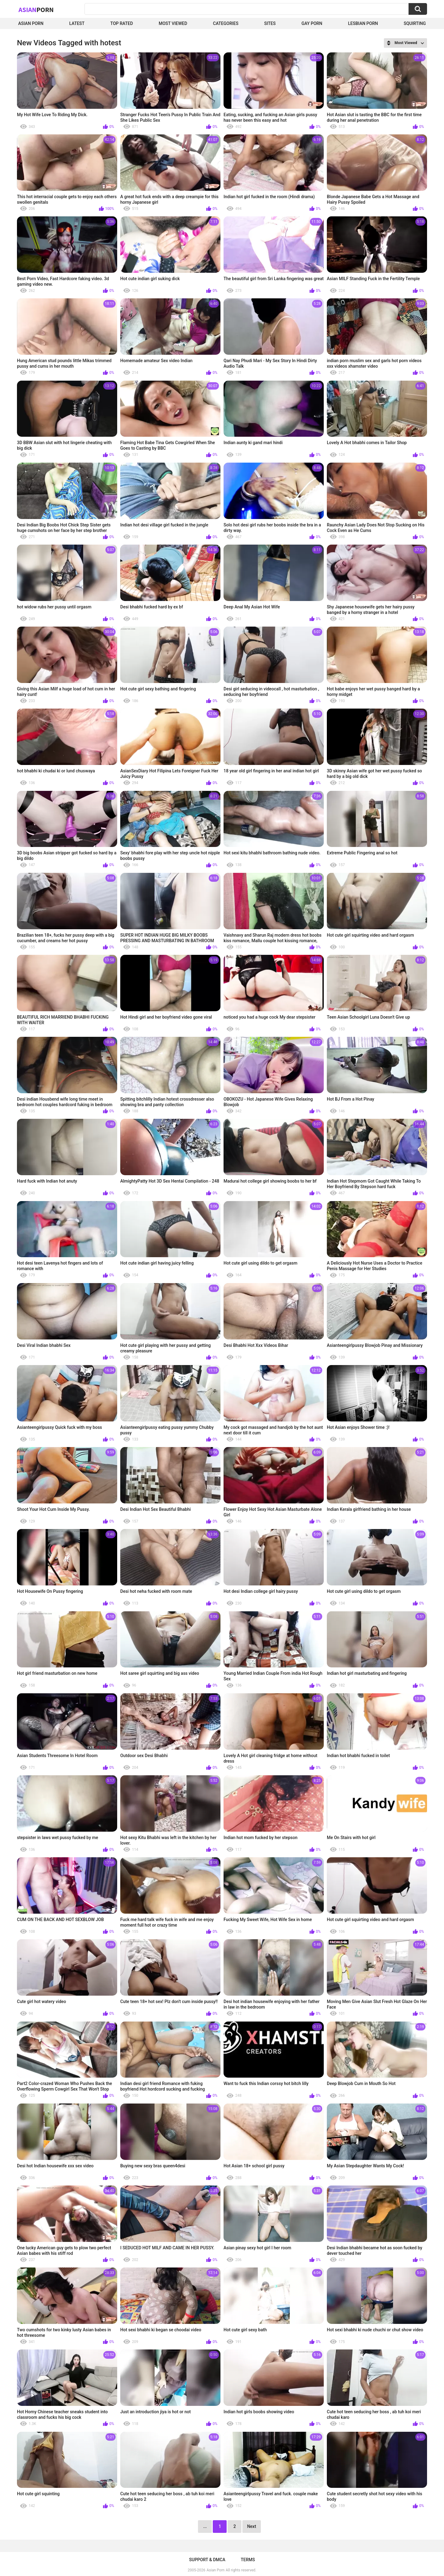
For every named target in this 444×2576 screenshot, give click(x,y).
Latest (77, 23)
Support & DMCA (207, 2559)
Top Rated (121, 23)
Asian (36, 9)
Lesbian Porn (363, 23)
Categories (225, 23)
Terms (248, 2559)
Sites (270, 23)
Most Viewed (173, 23)
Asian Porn (30, 23)
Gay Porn (312, 23)
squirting (415, 23)
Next (251, 2526)
